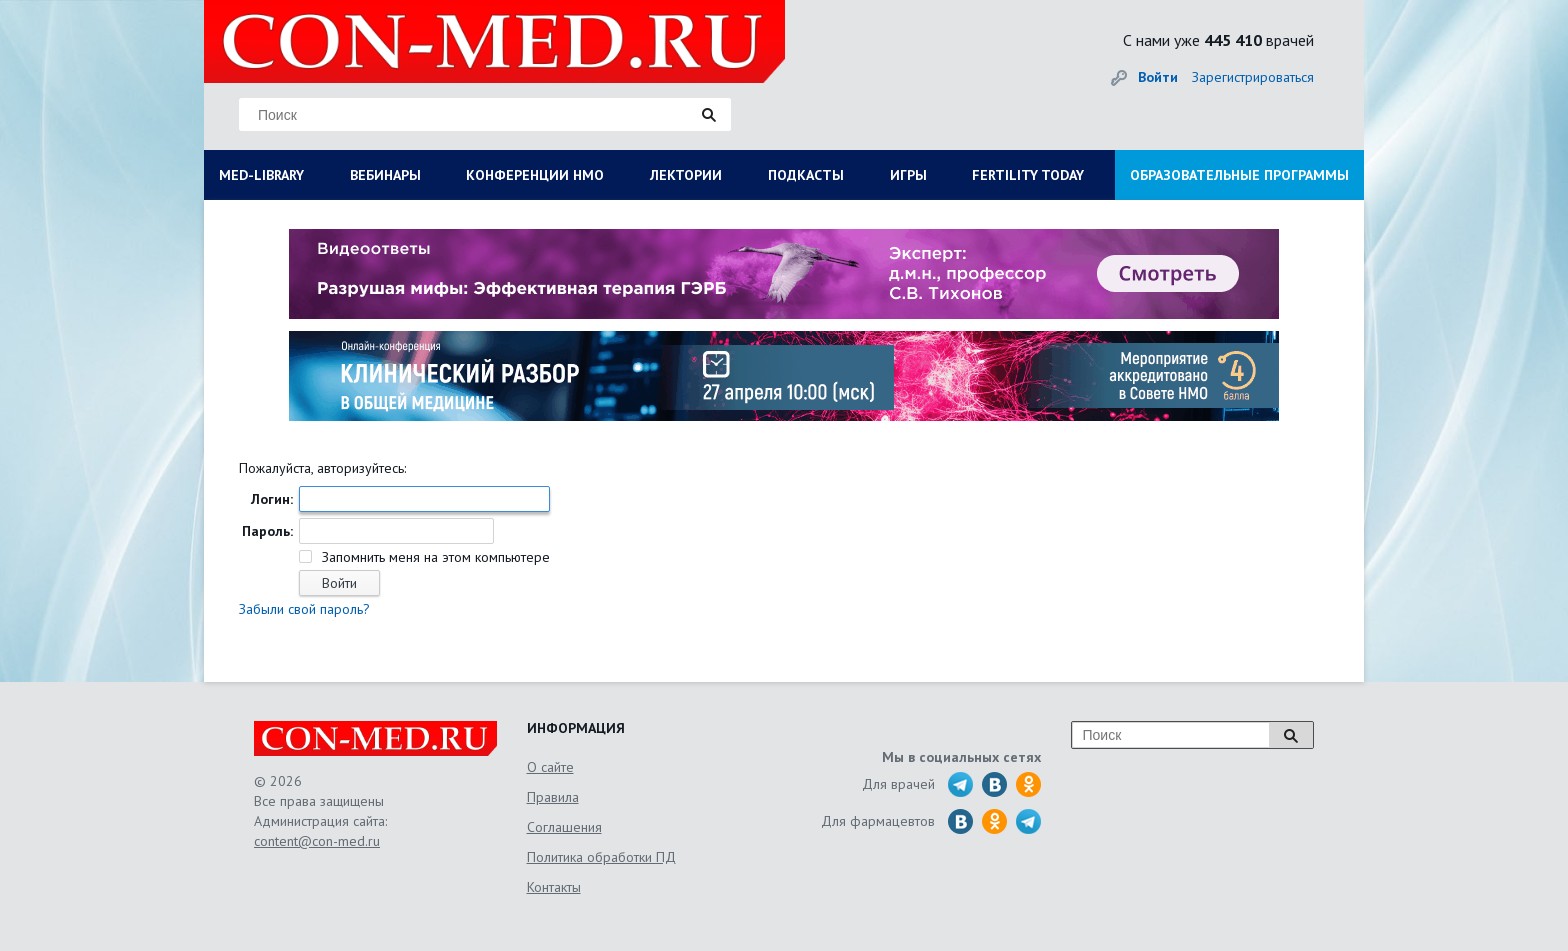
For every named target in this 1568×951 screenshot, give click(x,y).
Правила (553, 797)
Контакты (554, 887)
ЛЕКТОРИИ (686, 175)
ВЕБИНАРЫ (385, 175)
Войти (1158, 77)
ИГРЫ (908, 175)
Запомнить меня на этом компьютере (434, 557)
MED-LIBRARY (261, 175)
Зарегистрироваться (1253, 77)
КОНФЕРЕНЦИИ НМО (535, 175)
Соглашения (564, 827)
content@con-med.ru (317, 841)
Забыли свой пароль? (304, 609)
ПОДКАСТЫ (806, 175)
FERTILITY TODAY (1028, 175)
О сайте (550, 767)
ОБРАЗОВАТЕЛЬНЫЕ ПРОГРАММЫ (1239, 175)
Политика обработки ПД (601, 857)
